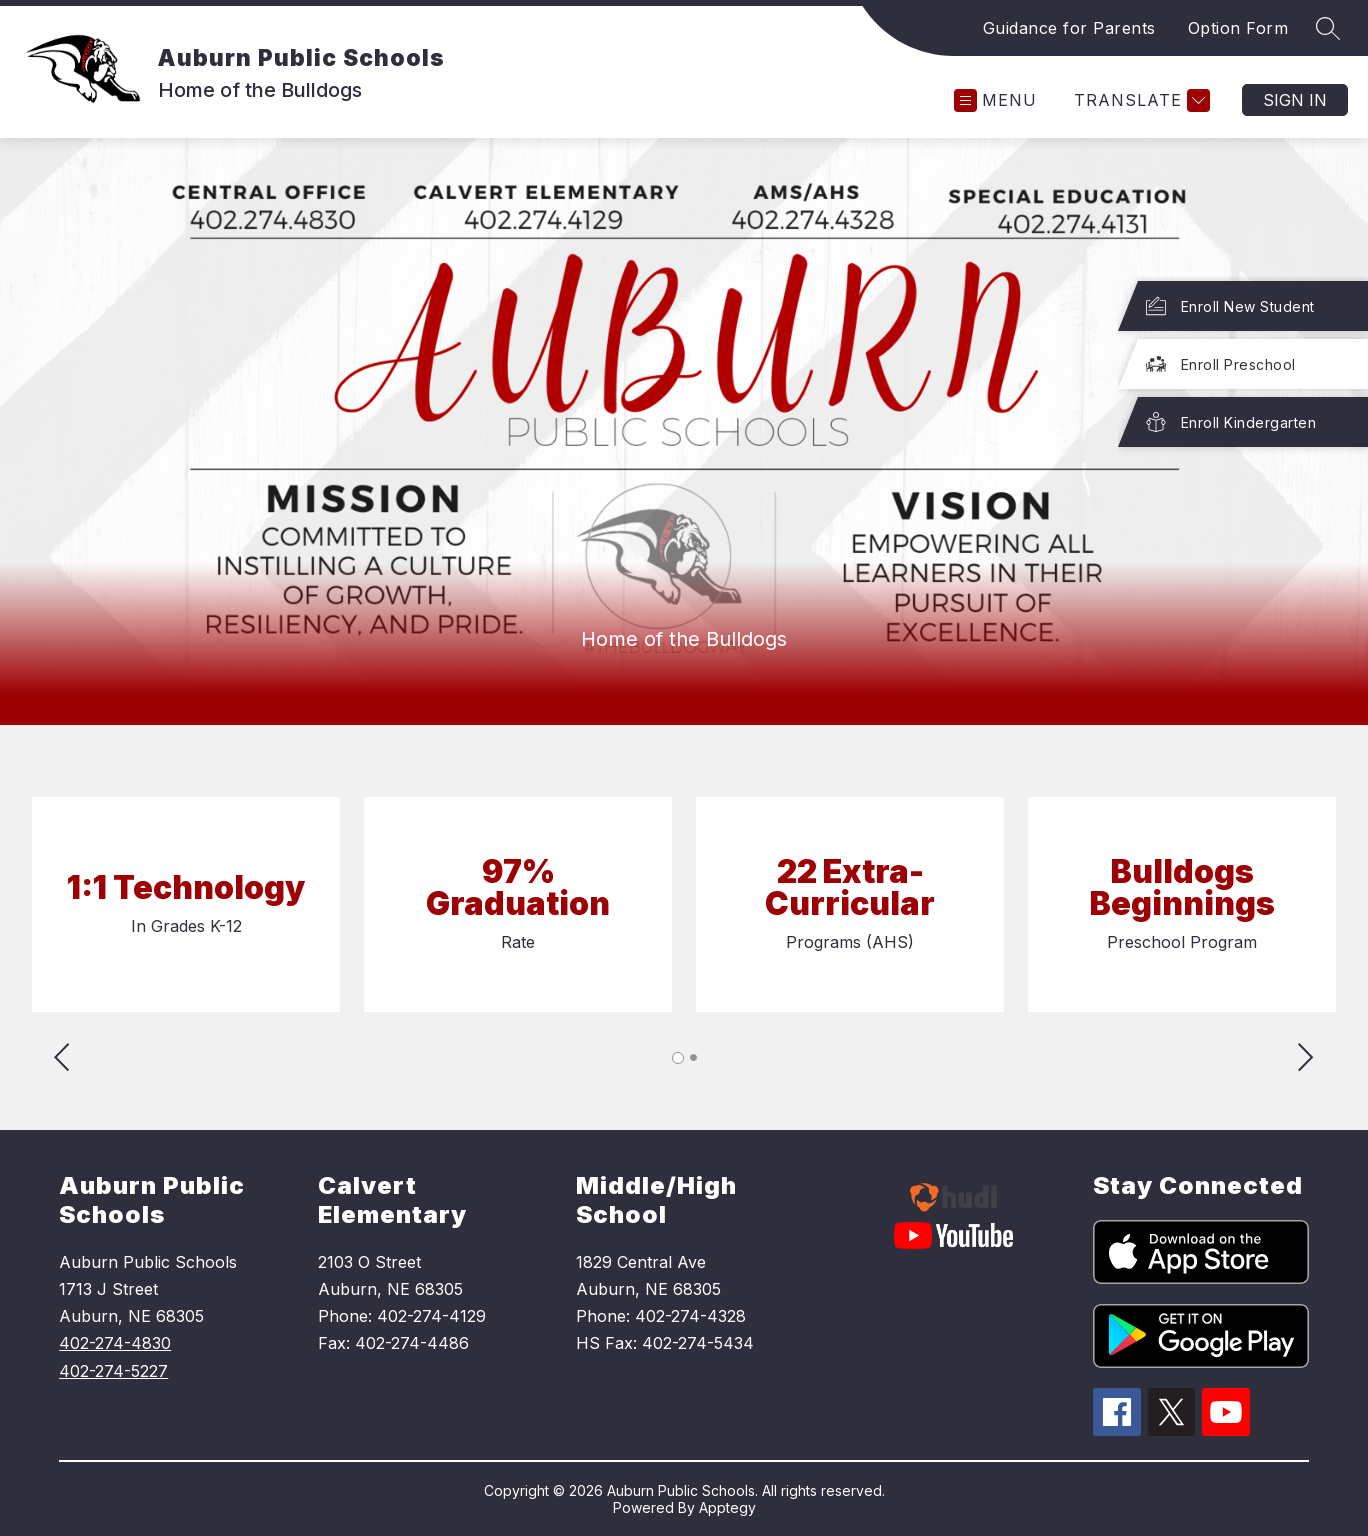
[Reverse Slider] (64, 1059)
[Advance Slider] (1304, 1059)
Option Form (1238, 28)
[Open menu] (995, 100)
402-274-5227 (113, 1371)
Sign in (1295, 100)
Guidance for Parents (1069, 28)
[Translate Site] (1139, 100)
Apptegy (727, 1507)
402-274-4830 (115, 1343)
